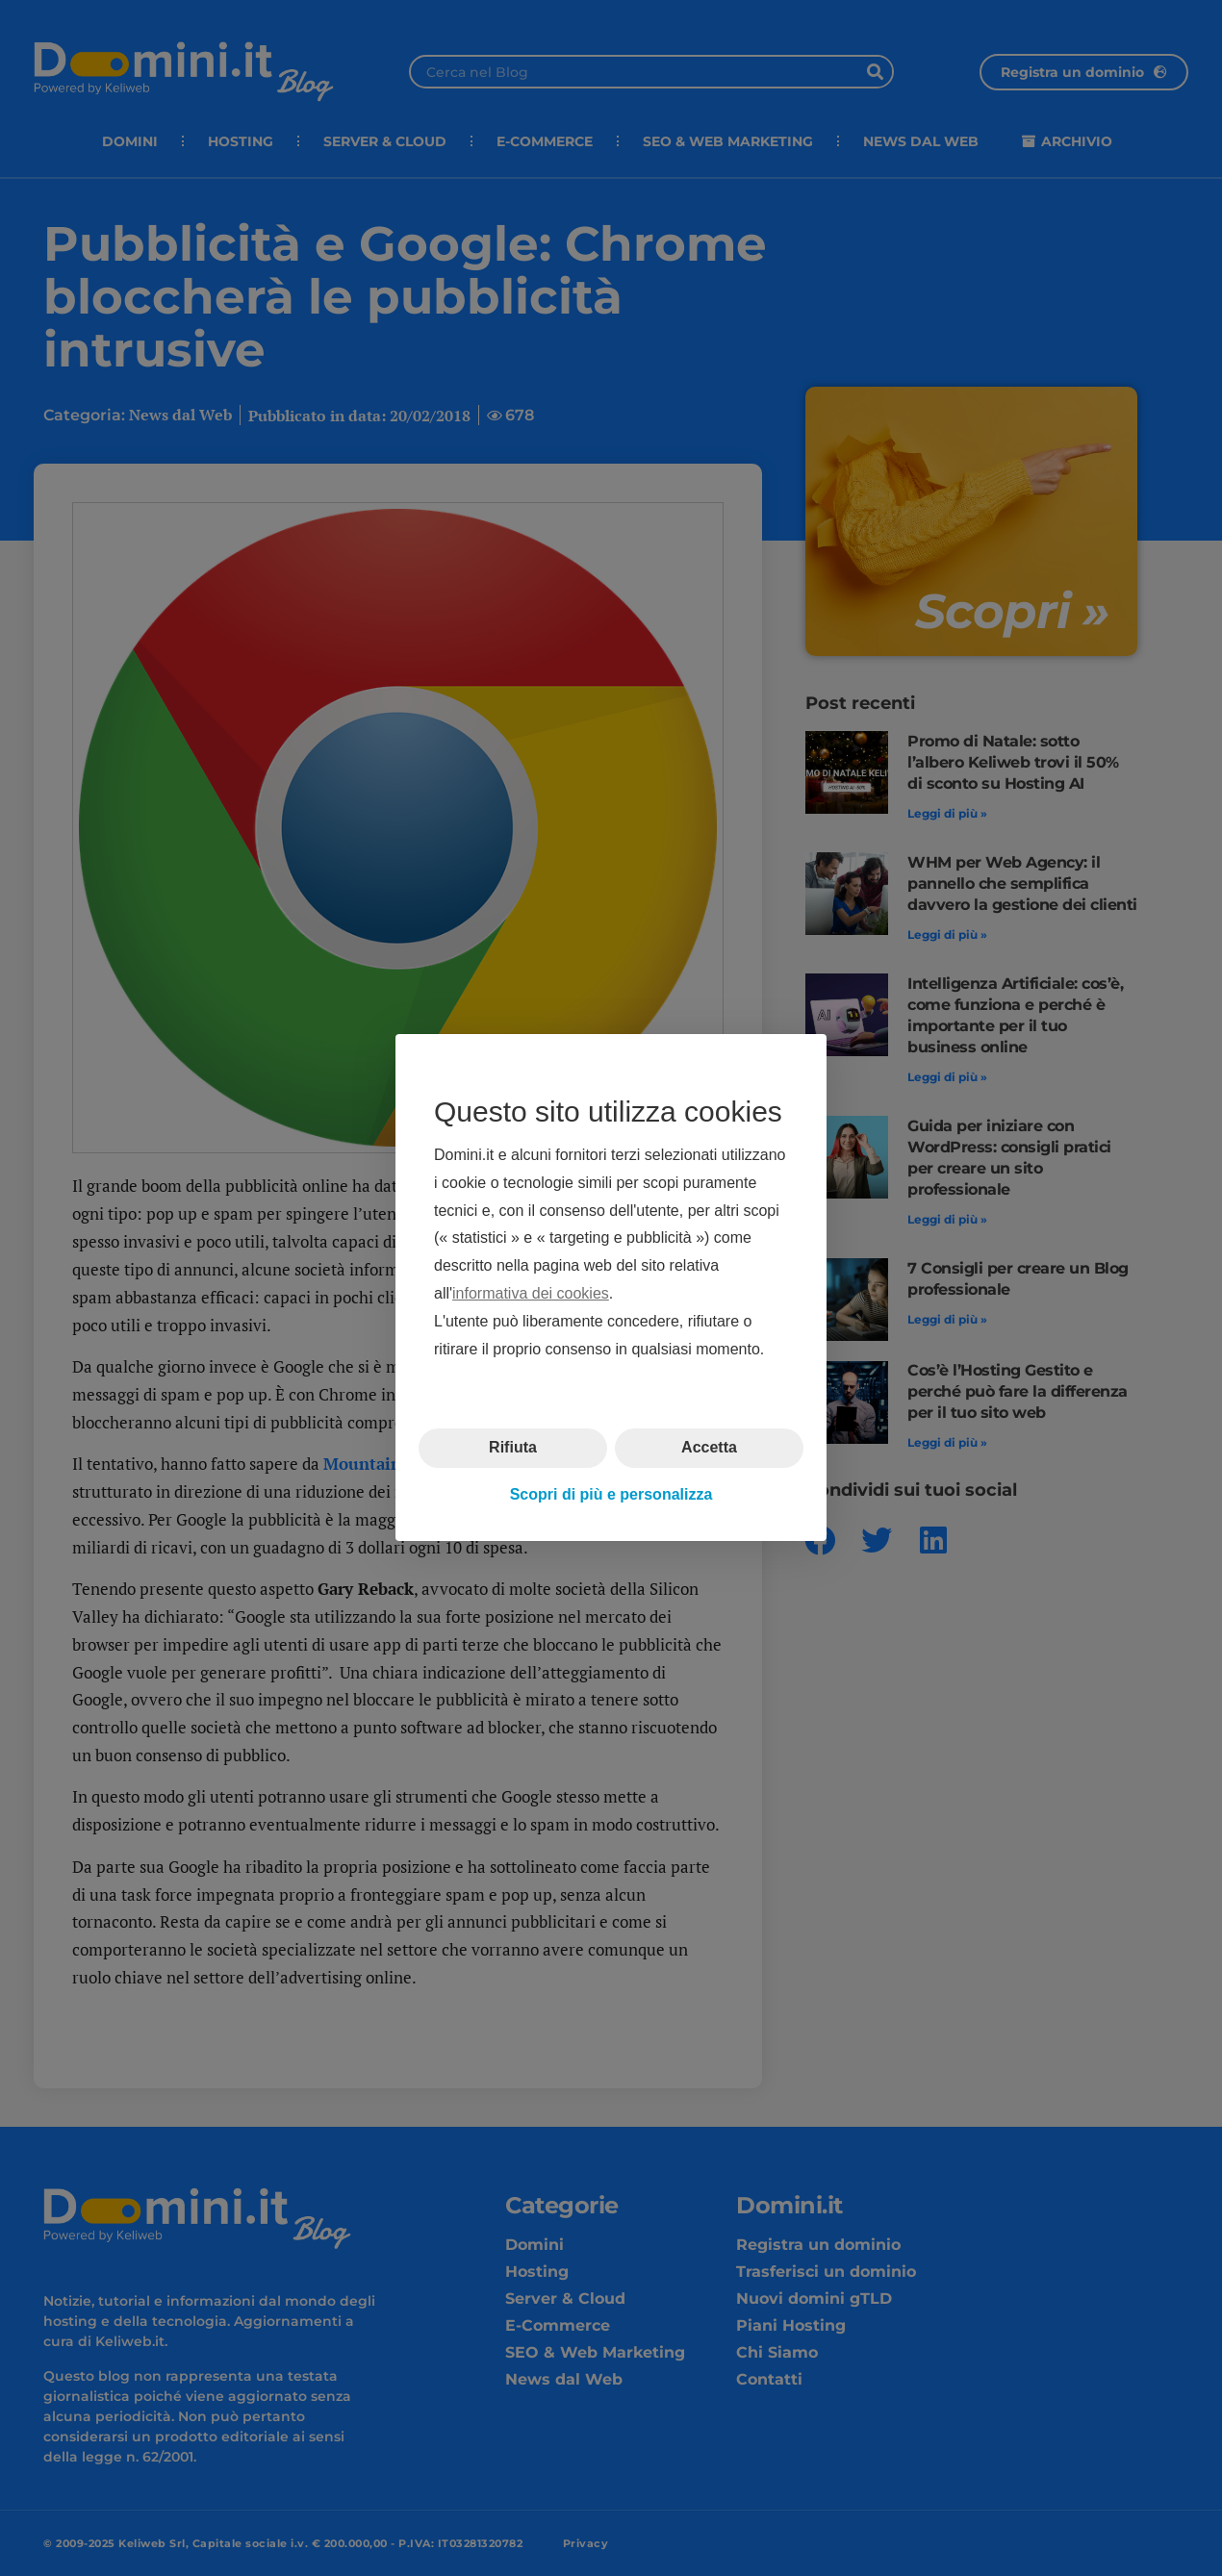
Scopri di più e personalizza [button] (611, 1494)
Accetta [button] (709, 1448)
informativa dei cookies (530, 1293)
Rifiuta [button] (513, 1448)
